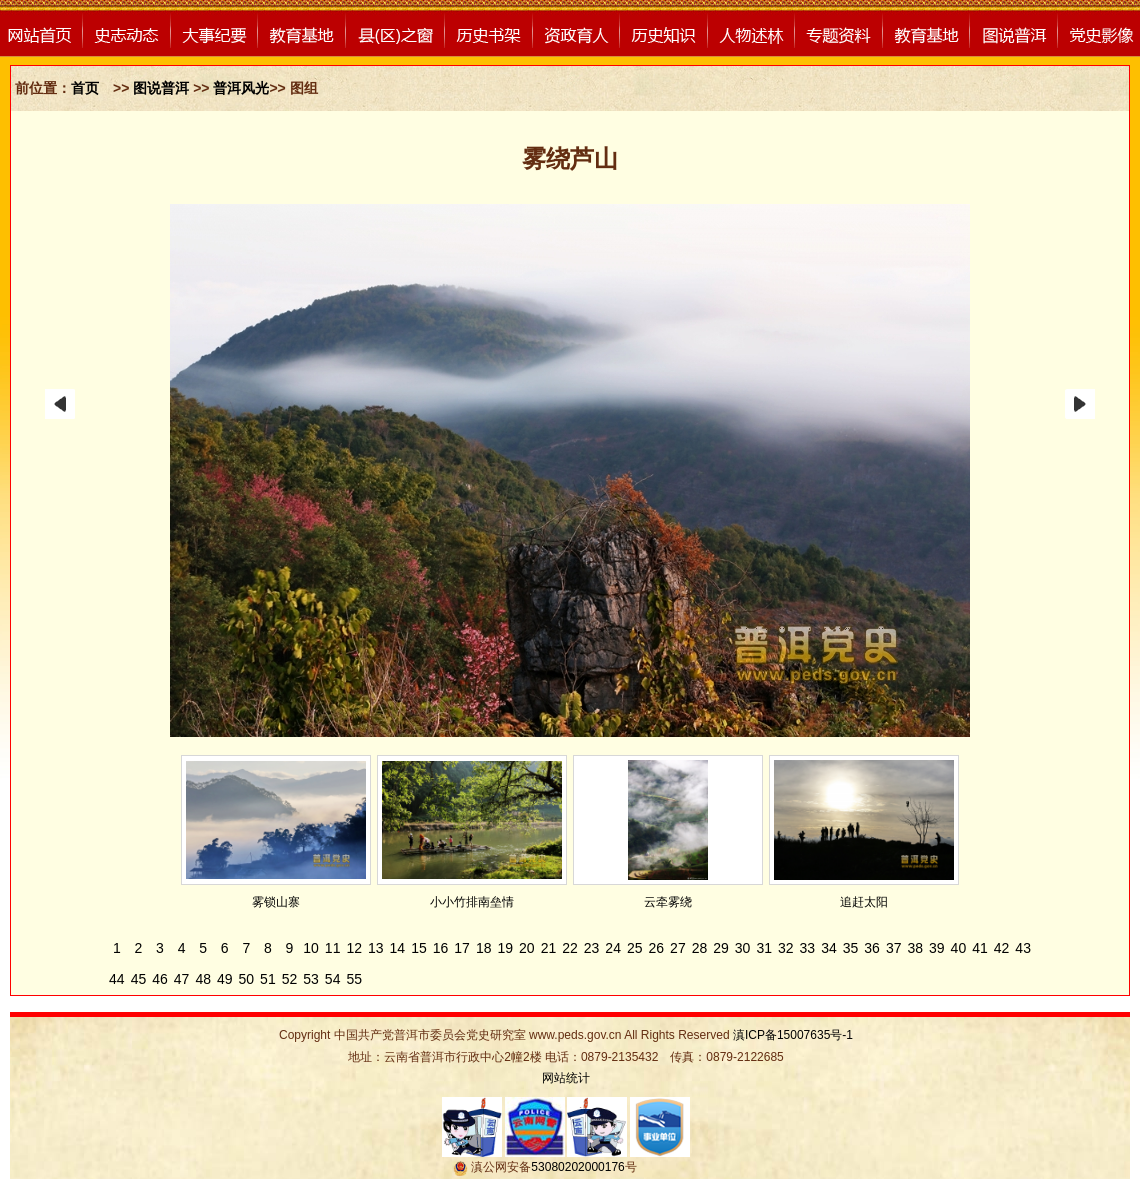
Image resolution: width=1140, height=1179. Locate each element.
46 (160, 979)
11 (333, 948)
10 (311, 948)
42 (1002, 948)
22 (570, 948)
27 (678, 948)
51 (268, 979)
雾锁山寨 (276, 902)
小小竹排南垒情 (472, 902)
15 (419, 948)
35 (851, 948)
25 (635, 948)
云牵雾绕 (668, 902)
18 (484, 948)
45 (139, 979)
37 (894, 948)
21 (549, 948)
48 (203, 979)
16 (441, 948)
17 (462, 948)
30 (743, 948)
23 (592, 948)
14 (398, 948)
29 (721, 948)
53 (311, 979)
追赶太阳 (864, 902)
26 (657, 948)
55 (354, 979)
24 (613, 948)
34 (829, 948)
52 (290, 979)
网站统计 (566, 1078)
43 (1023, 948)
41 (980, 948)
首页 (85, 88)
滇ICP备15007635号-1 (793, 1035)
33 (808, 948)
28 (700, 948)
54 (333, 979)
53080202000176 (577, 1167)
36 (872, 948)
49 (225, 979)
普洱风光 (241, 88)
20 (527, 948)
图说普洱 (163, 88)
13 (376, 948)
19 (505, 948)
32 (786, 948)
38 (915, 948)
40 (959, 948)
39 (937, 948)
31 (764, 948)
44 (117, 979)
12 (354, 948)
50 (247, 979)
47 (182, 979)
